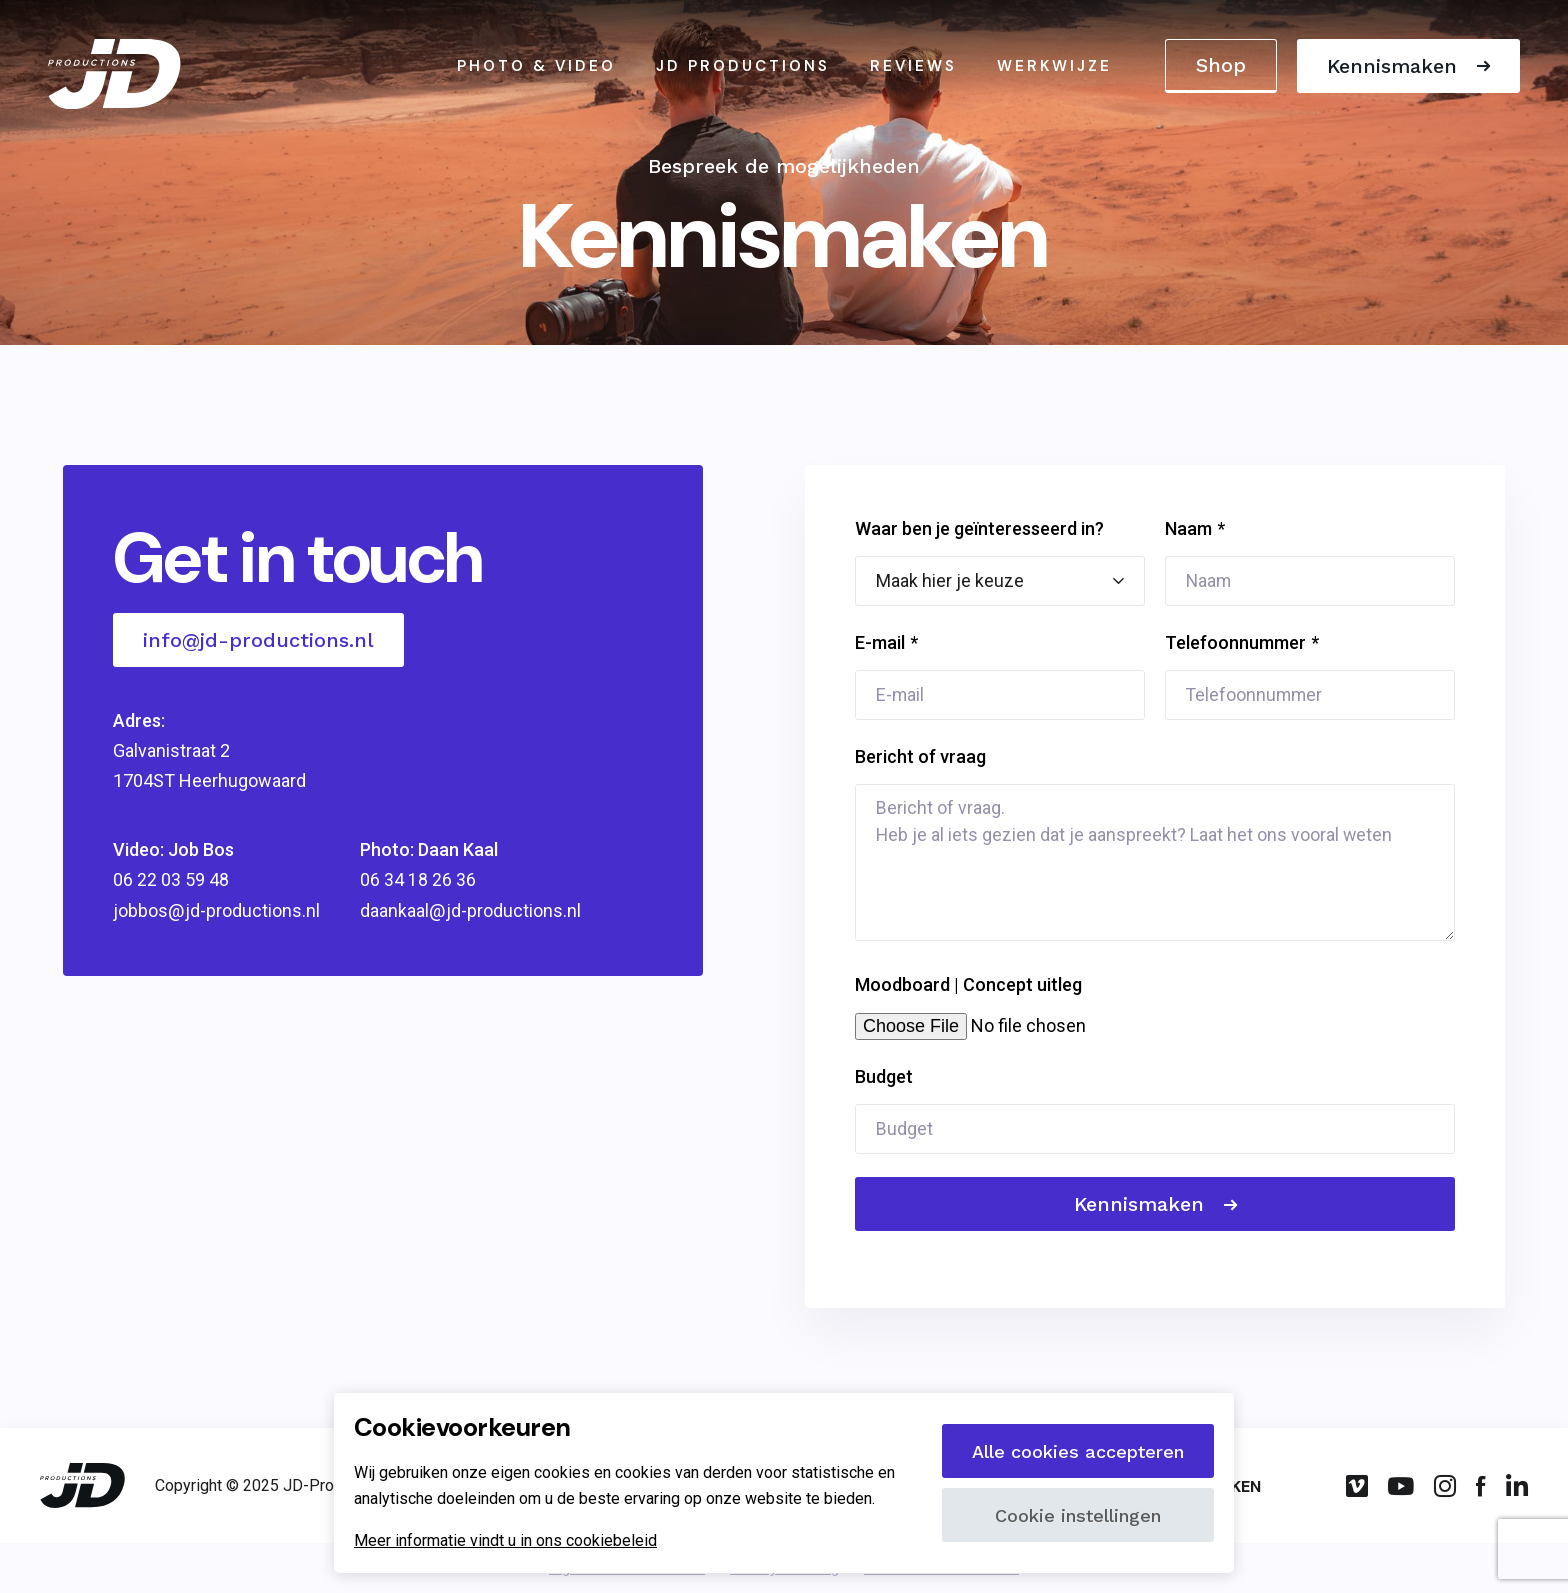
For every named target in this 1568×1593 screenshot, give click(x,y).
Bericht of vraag (920, 756)
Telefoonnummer (1235, 642)
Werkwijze (1054, 67)
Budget (884, 1076)
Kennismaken (1390, 67)
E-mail (880, 642)
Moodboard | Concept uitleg (968, 984)
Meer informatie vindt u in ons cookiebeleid (505, 1540)
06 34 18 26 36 (417, 880)
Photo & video (536, 67)
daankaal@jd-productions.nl (469, 910)
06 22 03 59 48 (171, 880)
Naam (1188, 528)
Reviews (913, 67)
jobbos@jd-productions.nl (216, 910)
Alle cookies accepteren (1078, 1451)
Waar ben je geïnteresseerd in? (979, 528)
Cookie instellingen (1078, 1515)
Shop (1219, 66)
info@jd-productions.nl (258, 640)
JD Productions (743, 67)
